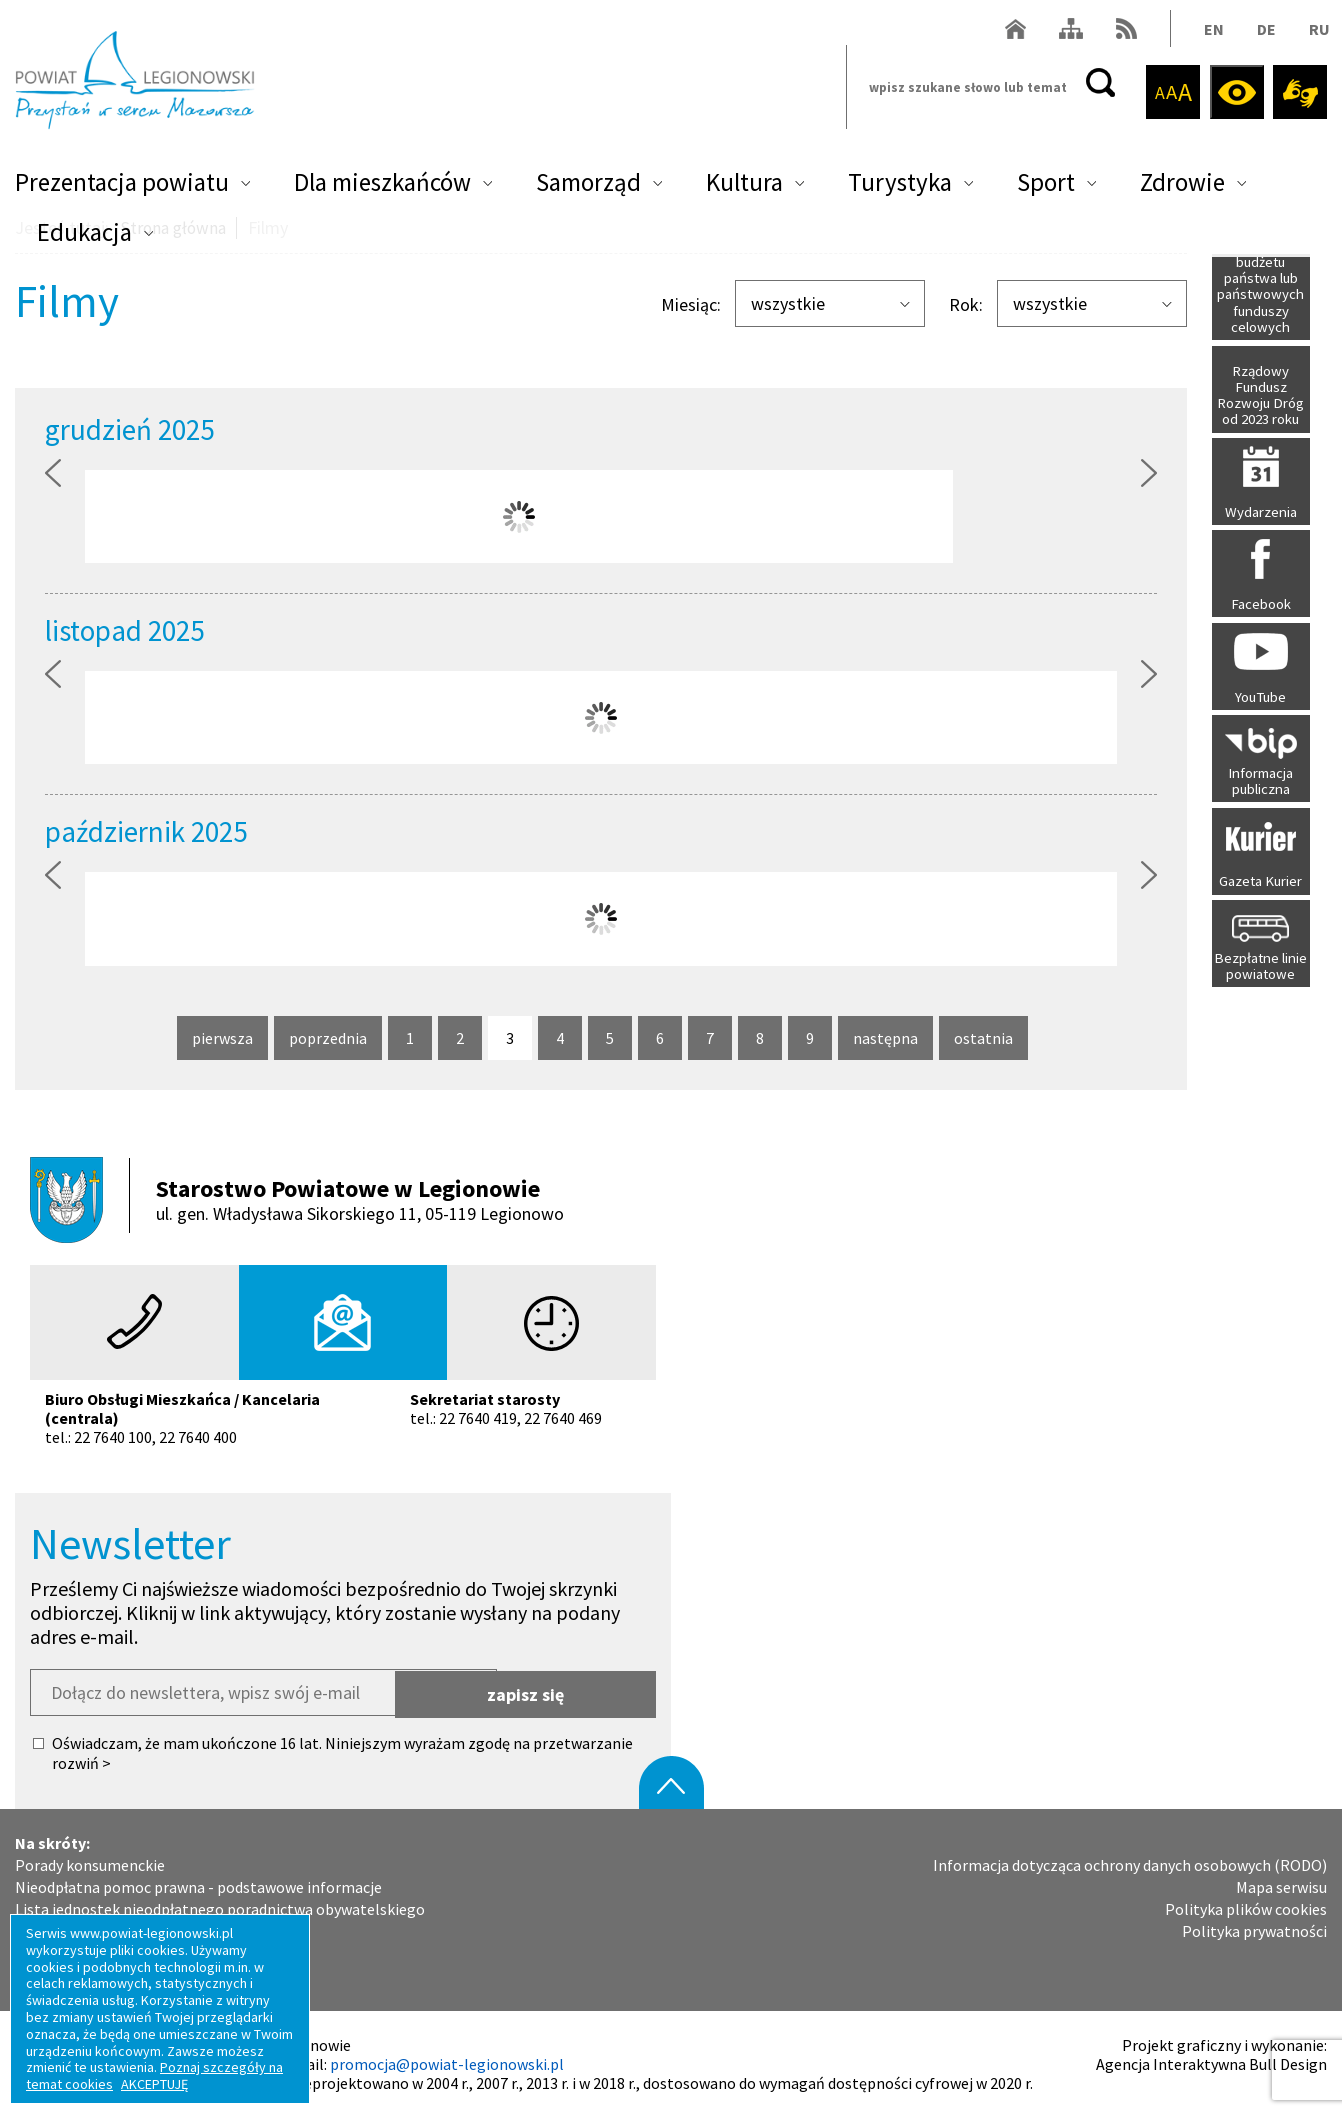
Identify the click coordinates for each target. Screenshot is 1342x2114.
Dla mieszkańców (382, 186)
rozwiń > (81, 1759)
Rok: (966, 305)
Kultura (744, 186)
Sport (1046, 186)
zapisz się (577, 1688)
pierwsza (222, 1039)
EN (1211, 33)
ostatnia (984, 1039)
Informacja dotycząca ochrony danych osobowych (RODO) (1130, 1860)
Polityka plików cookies (1246, 1904)
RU (1316, 33)
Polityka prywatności (1254, 1927)
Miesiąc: (691, 305)
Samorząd (588, 186)
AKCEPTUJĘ (154, 2084)
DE (1263, 33)
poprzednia (328, 1039)
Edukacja (84, 236)
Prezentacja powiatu (122, 186)
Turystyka (900, 186)
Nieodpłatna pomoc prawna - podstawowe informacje (198, 1882)
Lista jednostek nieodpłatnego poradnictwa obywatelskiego (220, 1904)
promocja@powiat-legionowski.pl (447, 2059)
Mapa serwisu (1281, 1882)
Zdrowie (1182, 186)
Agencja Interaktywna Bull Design (1211, 2059)
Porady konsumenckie (90, 1860)
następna (885, 1039)
